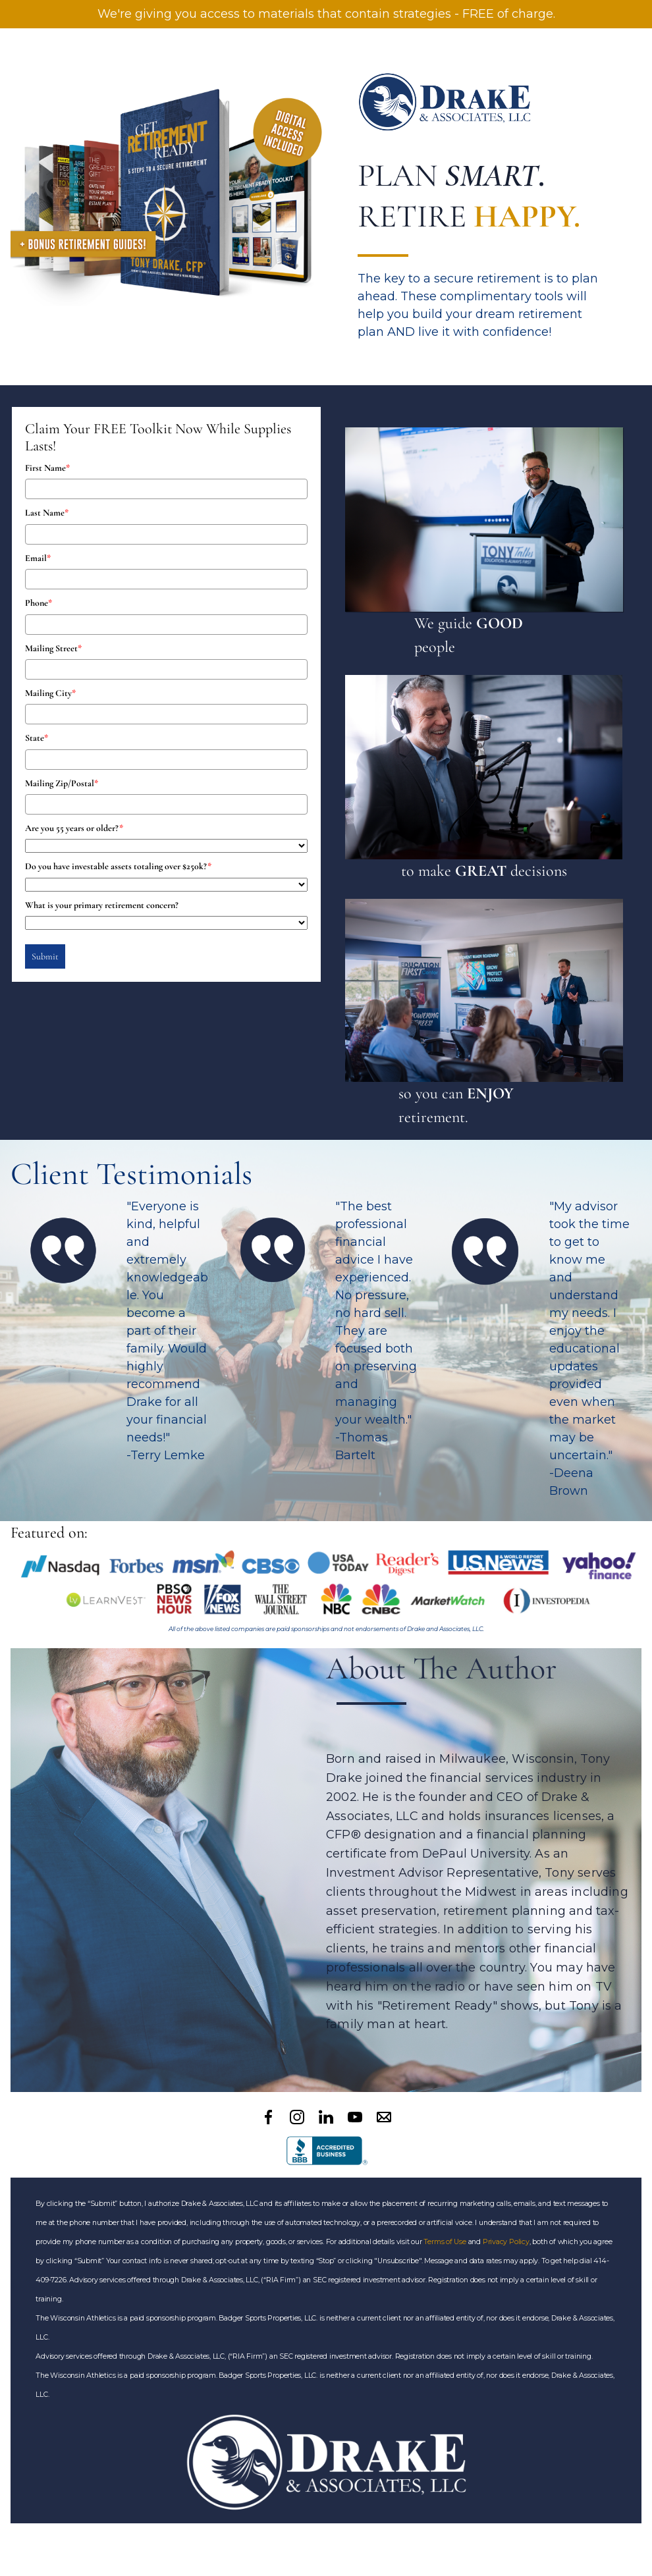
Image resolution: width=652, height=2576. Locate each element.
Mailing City (50, 693)
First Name (47, 467)
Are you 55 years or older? (74, 828)
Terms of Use (444, 2242)
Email (38, 558)
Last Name (46, 512)
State (36, 737)
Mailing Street (53, 648)
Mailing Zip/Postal (61, 783)
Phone (38, 602)
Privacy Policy (506, 2242)
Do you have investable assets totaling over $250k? (118, 866)
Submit (45, 956)
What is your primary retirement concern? (101, 905)
